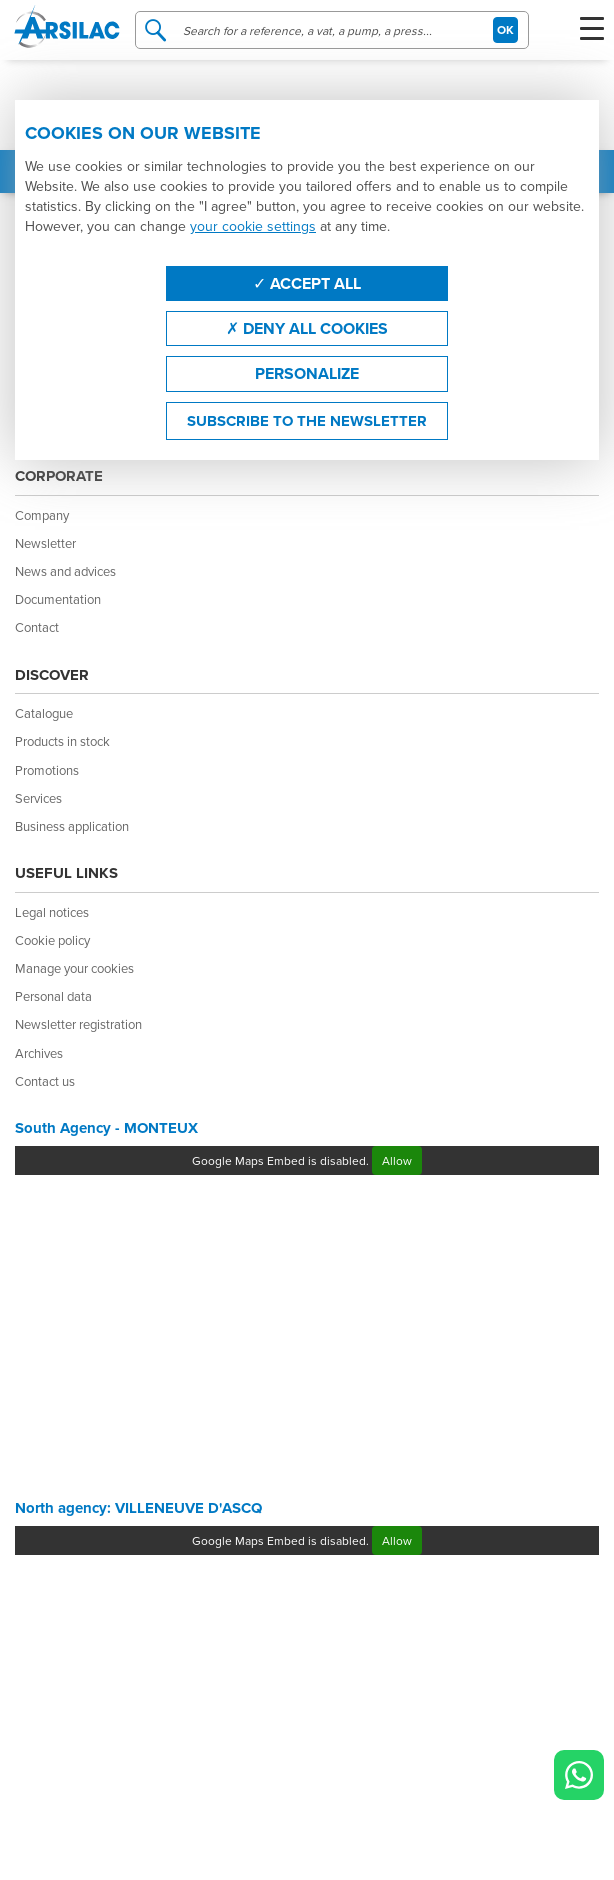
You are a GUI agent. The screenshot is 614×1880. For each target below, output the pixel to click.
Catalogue (44, 713)
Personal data (53, 996)
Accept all (307, 283)
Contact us (45, 1081)
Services (38, 798)
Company (42, 515)
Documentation (58, 599)
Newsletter (45, 543)
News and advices (65, 571)
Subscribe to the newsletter (307, 421)
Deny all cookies (307, 328)
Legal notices (52, 912)
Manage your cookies (74, 968)
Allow (397, 1160)
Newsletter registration (78, 1024)
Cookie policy (52, 940)
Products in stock (62, 741)
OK (505, 29)
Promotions (47, 770)
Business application (72, 826)
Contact (37, 627)
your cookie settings (253, 226)
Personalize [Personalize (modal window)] (307, 373)
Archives (39, 1053)
